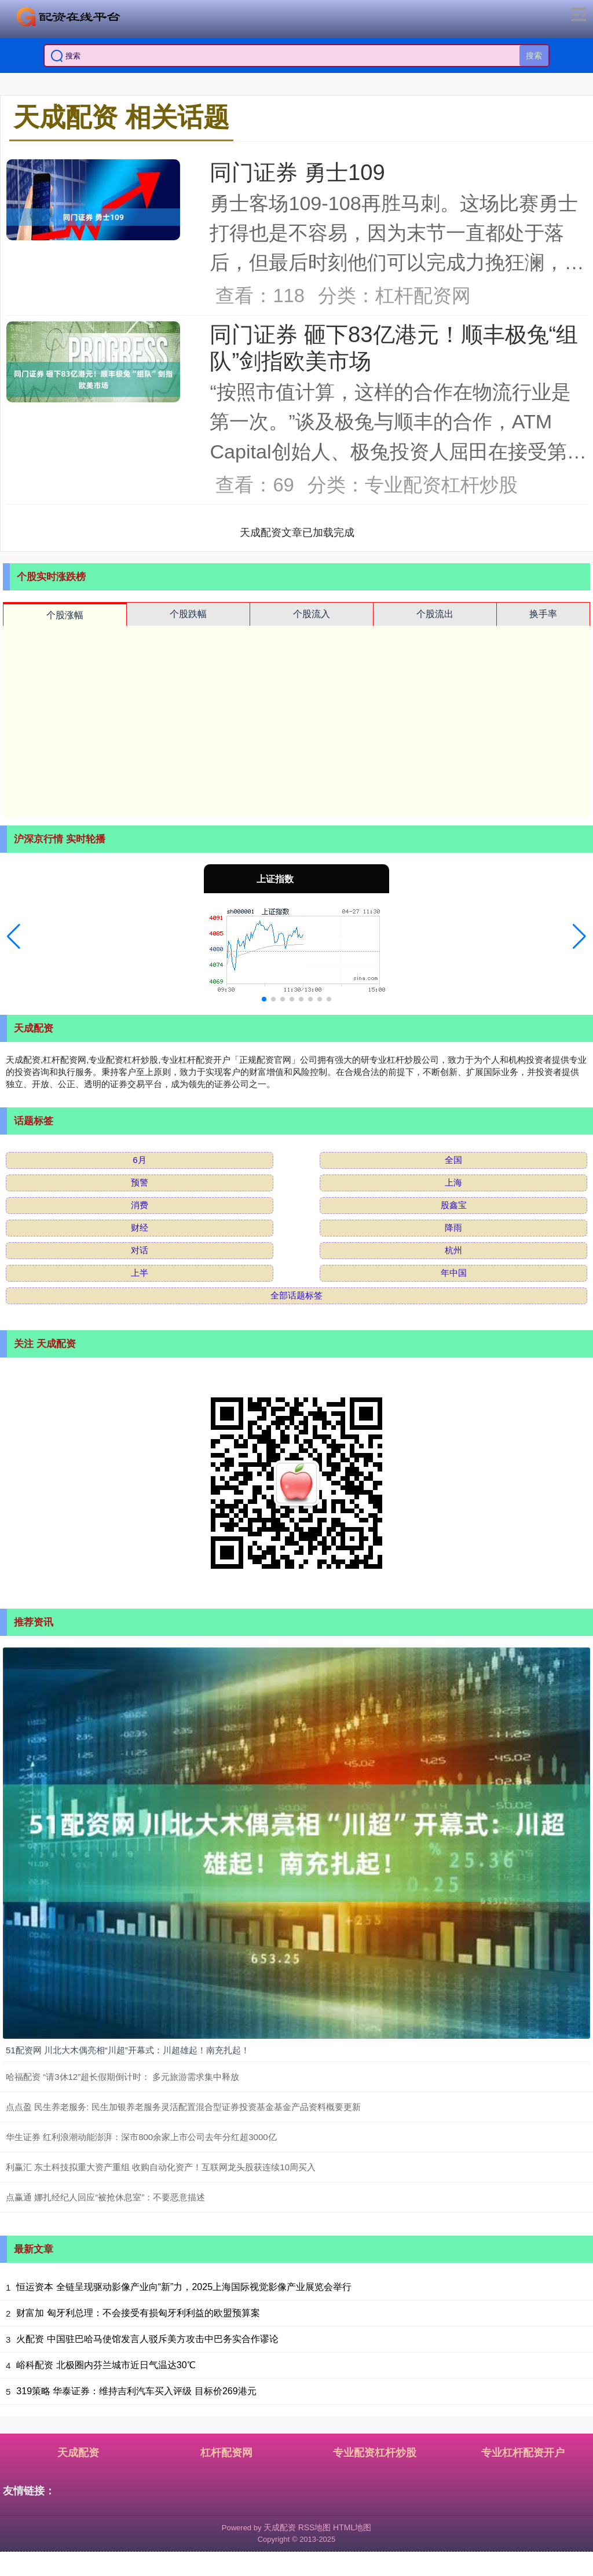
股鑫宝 (454, 1205)
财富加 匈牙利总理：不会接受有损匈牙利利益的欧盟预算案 (137, 2313)
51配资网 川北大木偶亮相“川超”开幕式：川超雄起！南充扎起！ (128, 2050)
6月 (139, 1160)
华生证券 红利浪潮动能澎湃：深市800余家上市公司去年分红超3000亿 (141, 2137)
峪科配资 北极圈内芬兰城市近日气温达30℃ (105, 2365)
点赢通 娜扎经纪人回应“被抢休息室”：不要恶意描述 (105, 2197)
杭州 (453, 1250)
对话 (139, 1250)
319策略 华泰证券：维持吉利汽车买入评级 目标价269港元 (136, 2391)
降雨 (453, 1227)
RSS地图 (314, 2527)
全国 (453, 1160)
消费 (139, 1205)
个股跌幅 (188, 614)
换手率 (543, 614)
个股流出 (434, 614)
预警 (139, 1182)
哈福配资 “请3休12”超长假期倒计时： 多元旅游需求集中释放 (122, 2077)
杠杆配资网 (226, 2452)
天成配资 (78, 2452)
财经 (139, 1227)
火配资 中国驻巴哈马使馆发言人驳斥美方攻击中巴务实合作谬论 (147, 2339)
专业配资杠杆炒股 (374, 2452)
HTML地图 (352, 2527)
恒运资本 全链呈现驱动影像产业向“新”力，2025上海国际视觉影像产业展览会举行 (184, 2287)
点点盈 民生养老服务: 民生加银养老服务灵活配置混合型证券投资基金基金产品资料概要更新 (183, 2107)
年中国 (454, 1273)
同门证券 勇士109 (297, 172)
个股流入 (311, 614)
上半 (139, 1273)
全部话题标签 (296, 1295)
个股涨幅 (64, 615)
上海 (453, 1182)
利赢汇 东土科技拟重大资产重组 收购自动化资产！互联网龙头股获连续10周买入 (161, 2167)
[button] (13, 936)
